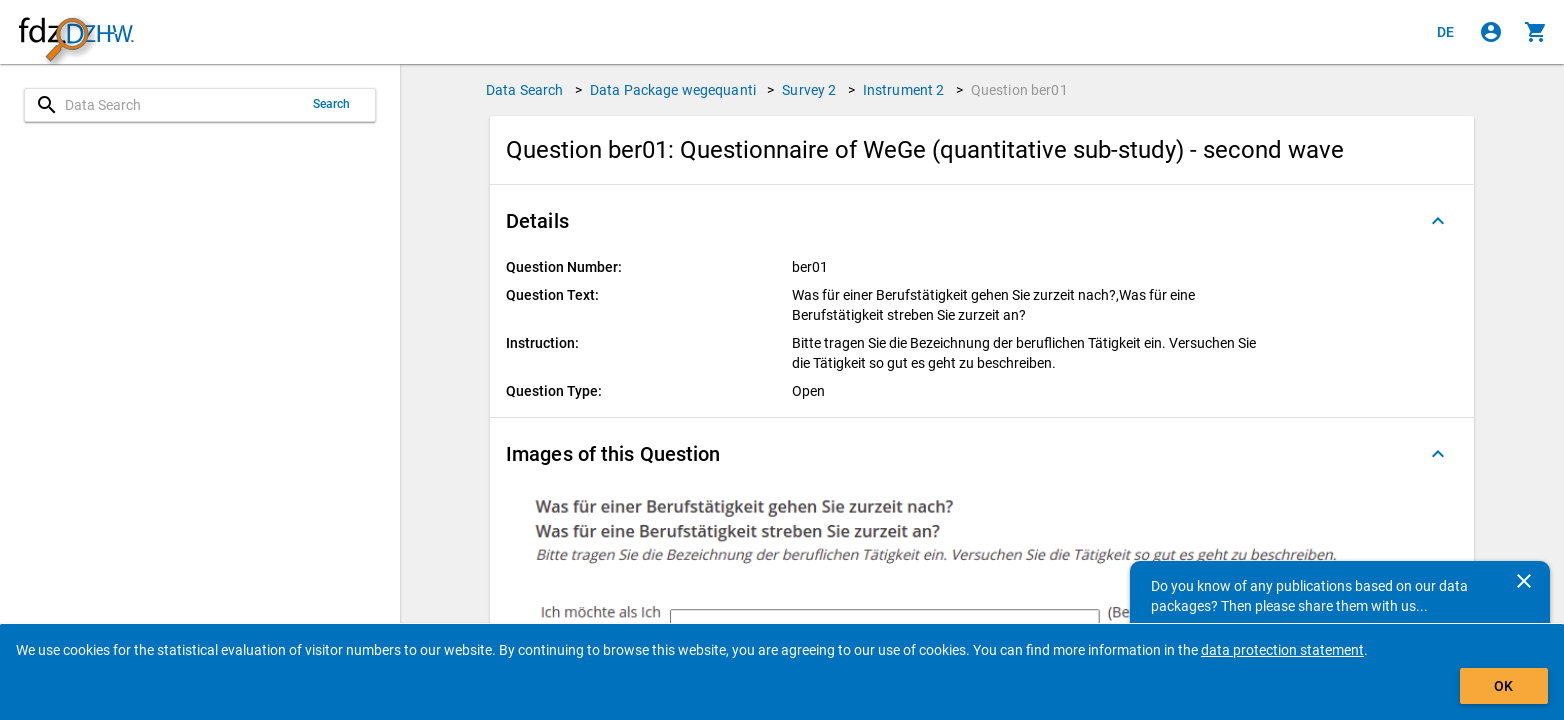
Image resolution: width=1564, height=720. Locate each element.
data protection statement (1282, 650)
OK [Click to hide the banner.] (1503, 686)
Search (332, 104)
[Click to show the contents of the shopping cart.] (1536, 32)
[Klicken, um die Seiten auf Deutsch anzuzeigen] (1446, 32)
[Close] (1524, 581)
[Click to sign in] (1491, 32)
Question (1019, 90)
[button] (982, 221)
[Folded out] (1438, 221)
